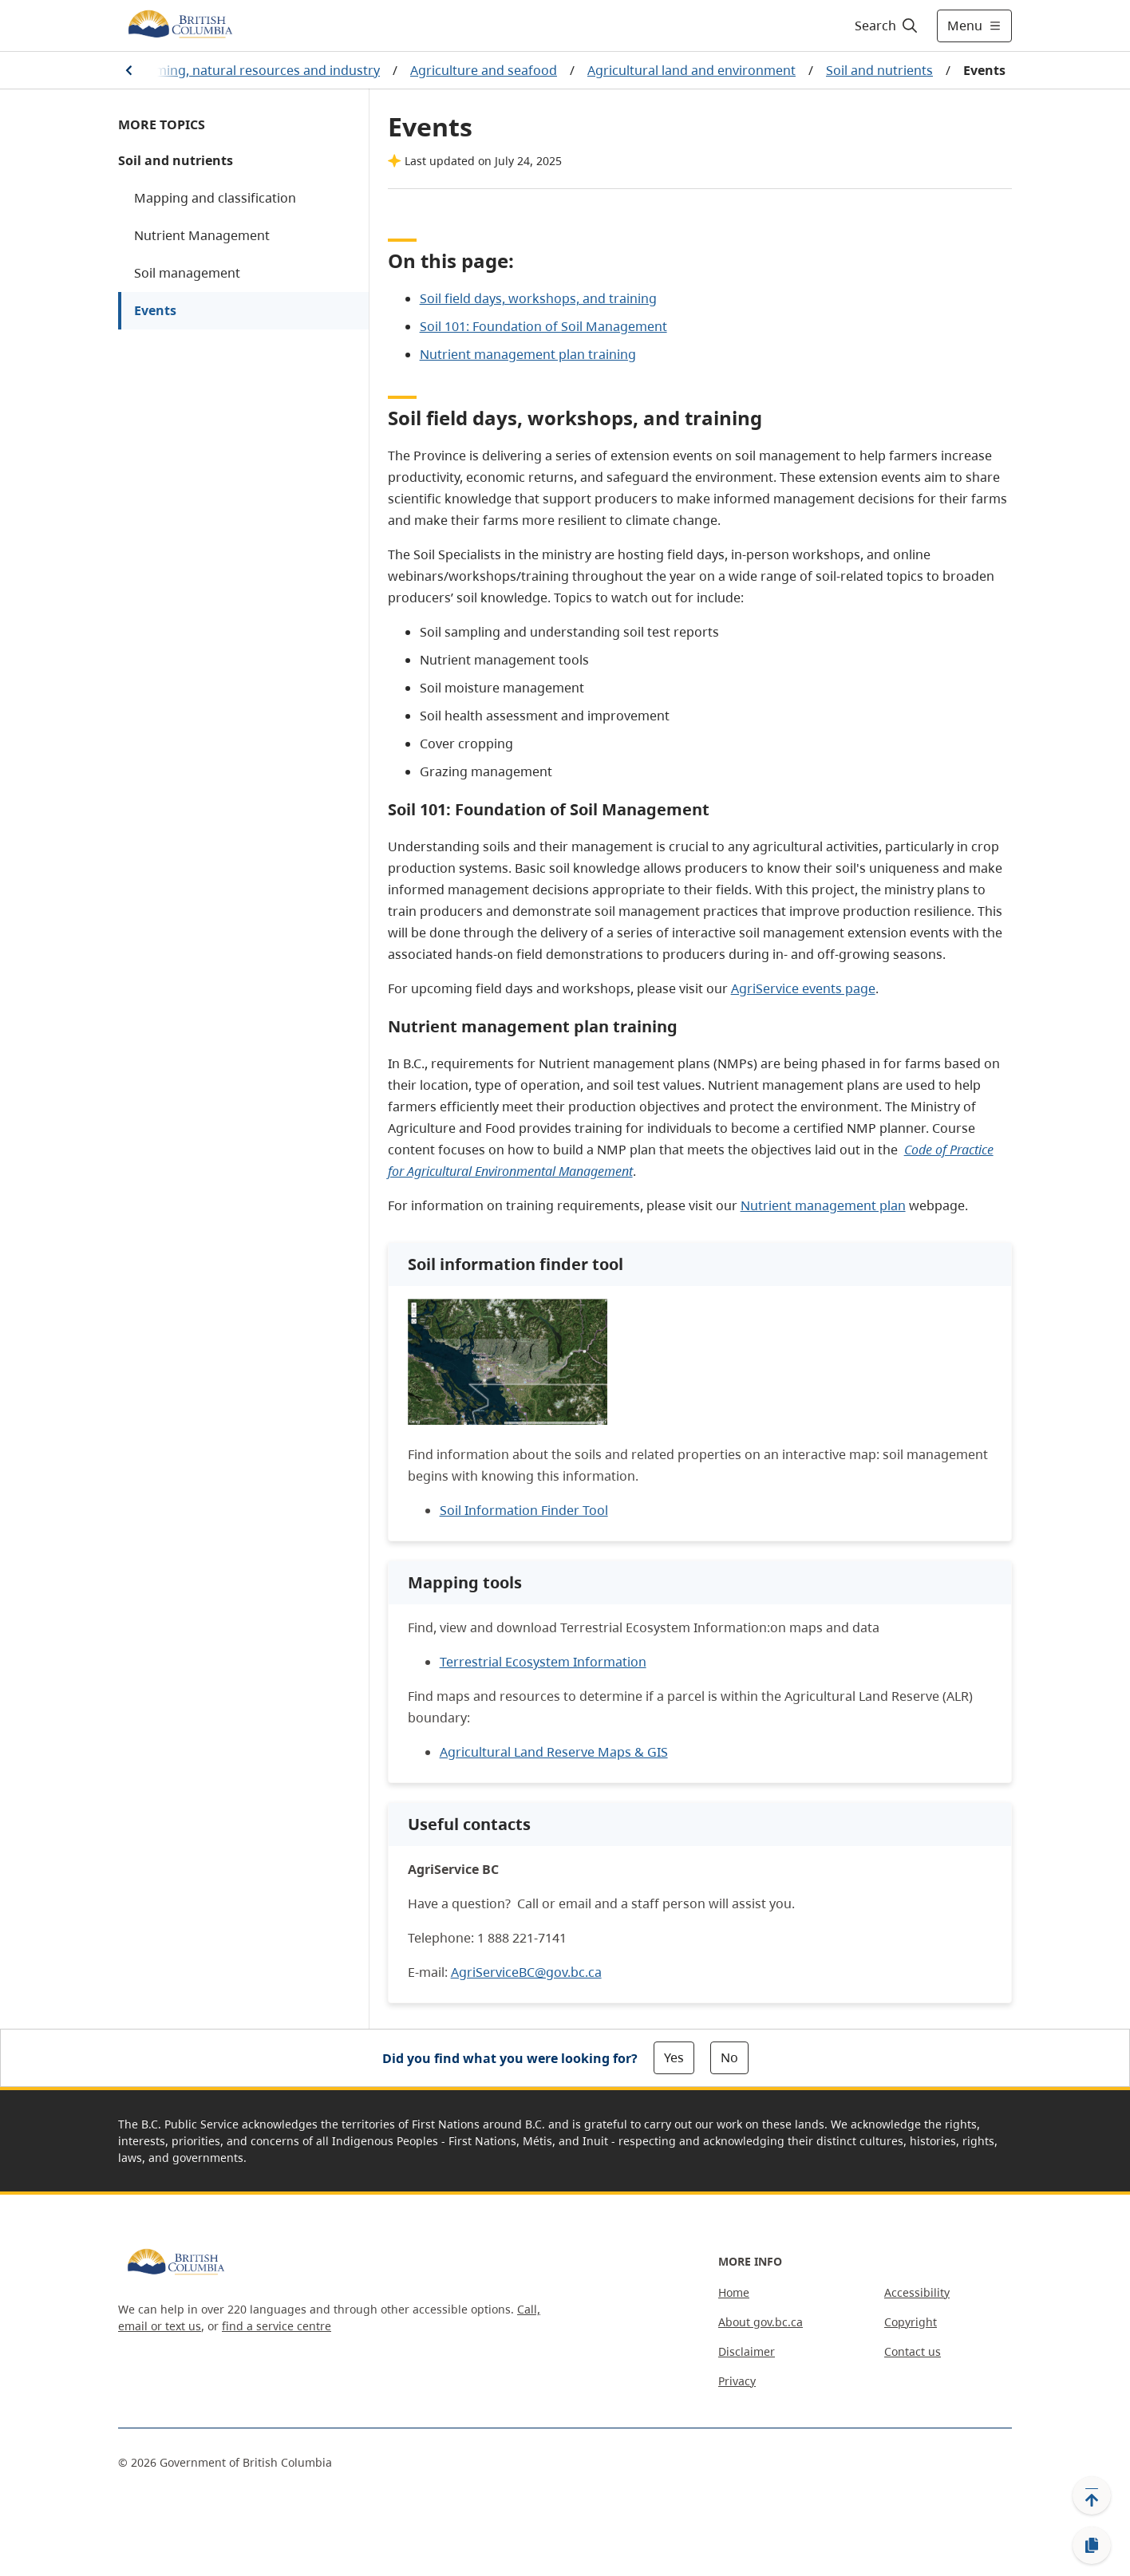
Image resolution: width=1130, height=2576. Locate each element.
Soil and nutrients (879, 70)
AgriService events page (803, 988)
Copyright (910, 2321)
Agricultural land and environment (691, 70)
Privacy (737, 2381)
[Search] (887, 25)
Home (733, 2292)
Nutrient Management (202, 235)
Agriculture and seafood (483, 70)
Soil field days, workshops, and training (538, 298)
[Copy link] (1092, 2546)
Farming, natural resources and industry (258, 70)
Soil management (187, 273)
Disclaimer (746, 2351)
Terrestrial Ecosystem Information (543, 1662)
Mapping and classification (215, 198)
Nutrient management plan (823, 1205)
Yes (674, 2057)
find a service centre (276, 2325)
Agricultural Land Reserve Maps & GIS (554, 1752)
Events (155, 310)
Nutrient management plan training (528, 354)
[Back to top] (1092, 2495)
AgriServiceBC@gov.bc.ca (526, 1972)
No (729, 2057)
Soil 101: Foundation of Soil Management (543, 326)
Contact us (912, 2351)
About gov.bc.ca (760, 2321)
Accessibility (917, 2292)
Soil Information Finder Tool (524, 1510)
